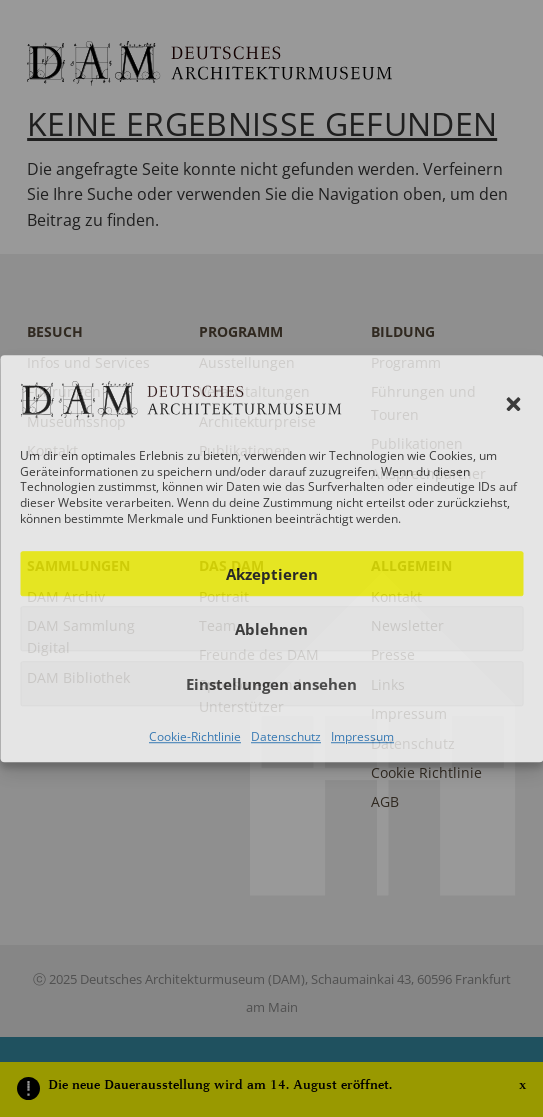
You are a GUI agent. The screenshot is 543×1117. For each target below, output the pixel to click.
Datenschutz (286, 736)
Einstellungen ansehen (271, 684)
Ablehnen (271, 629)
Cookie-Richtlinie (195, 736)
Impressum (362, 736)
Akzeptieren (272, 574)
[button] (513, 404)
